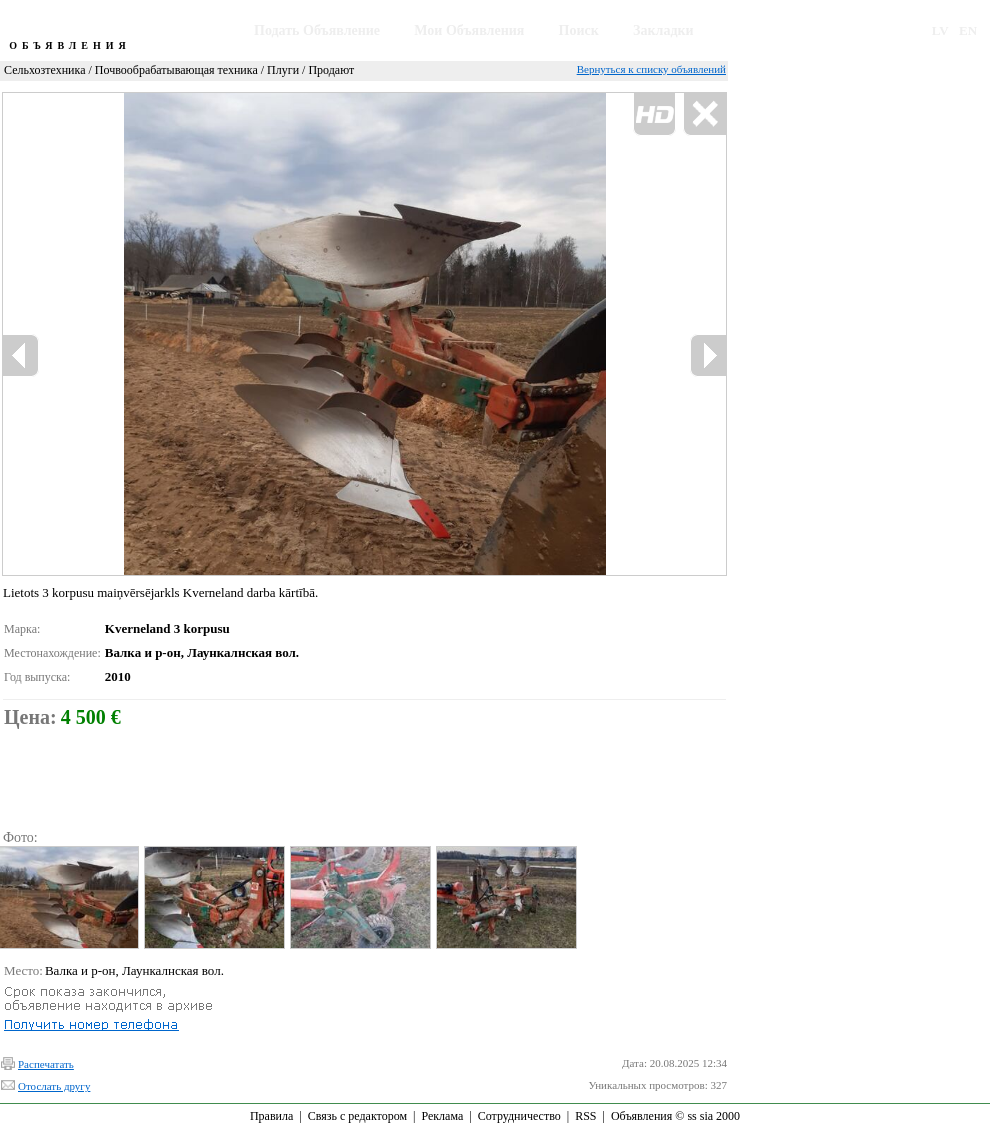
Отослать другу (54, 1086)
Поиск (579, 30)
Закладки (663, 30)
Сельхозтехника (44, 70)
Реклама (442, 1116)
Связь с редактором (357, 1116)
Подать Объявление (317, 30)
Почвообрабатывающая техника (176, 70)
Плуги (283, 70)
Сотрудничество (519, 1116)
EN (968, 30)
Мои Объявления (469, 30)
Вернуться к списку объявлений (651, 69)
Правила (271, 1116)
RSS (585, 1116)
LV (940, 30)
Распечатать (46, 1064)
